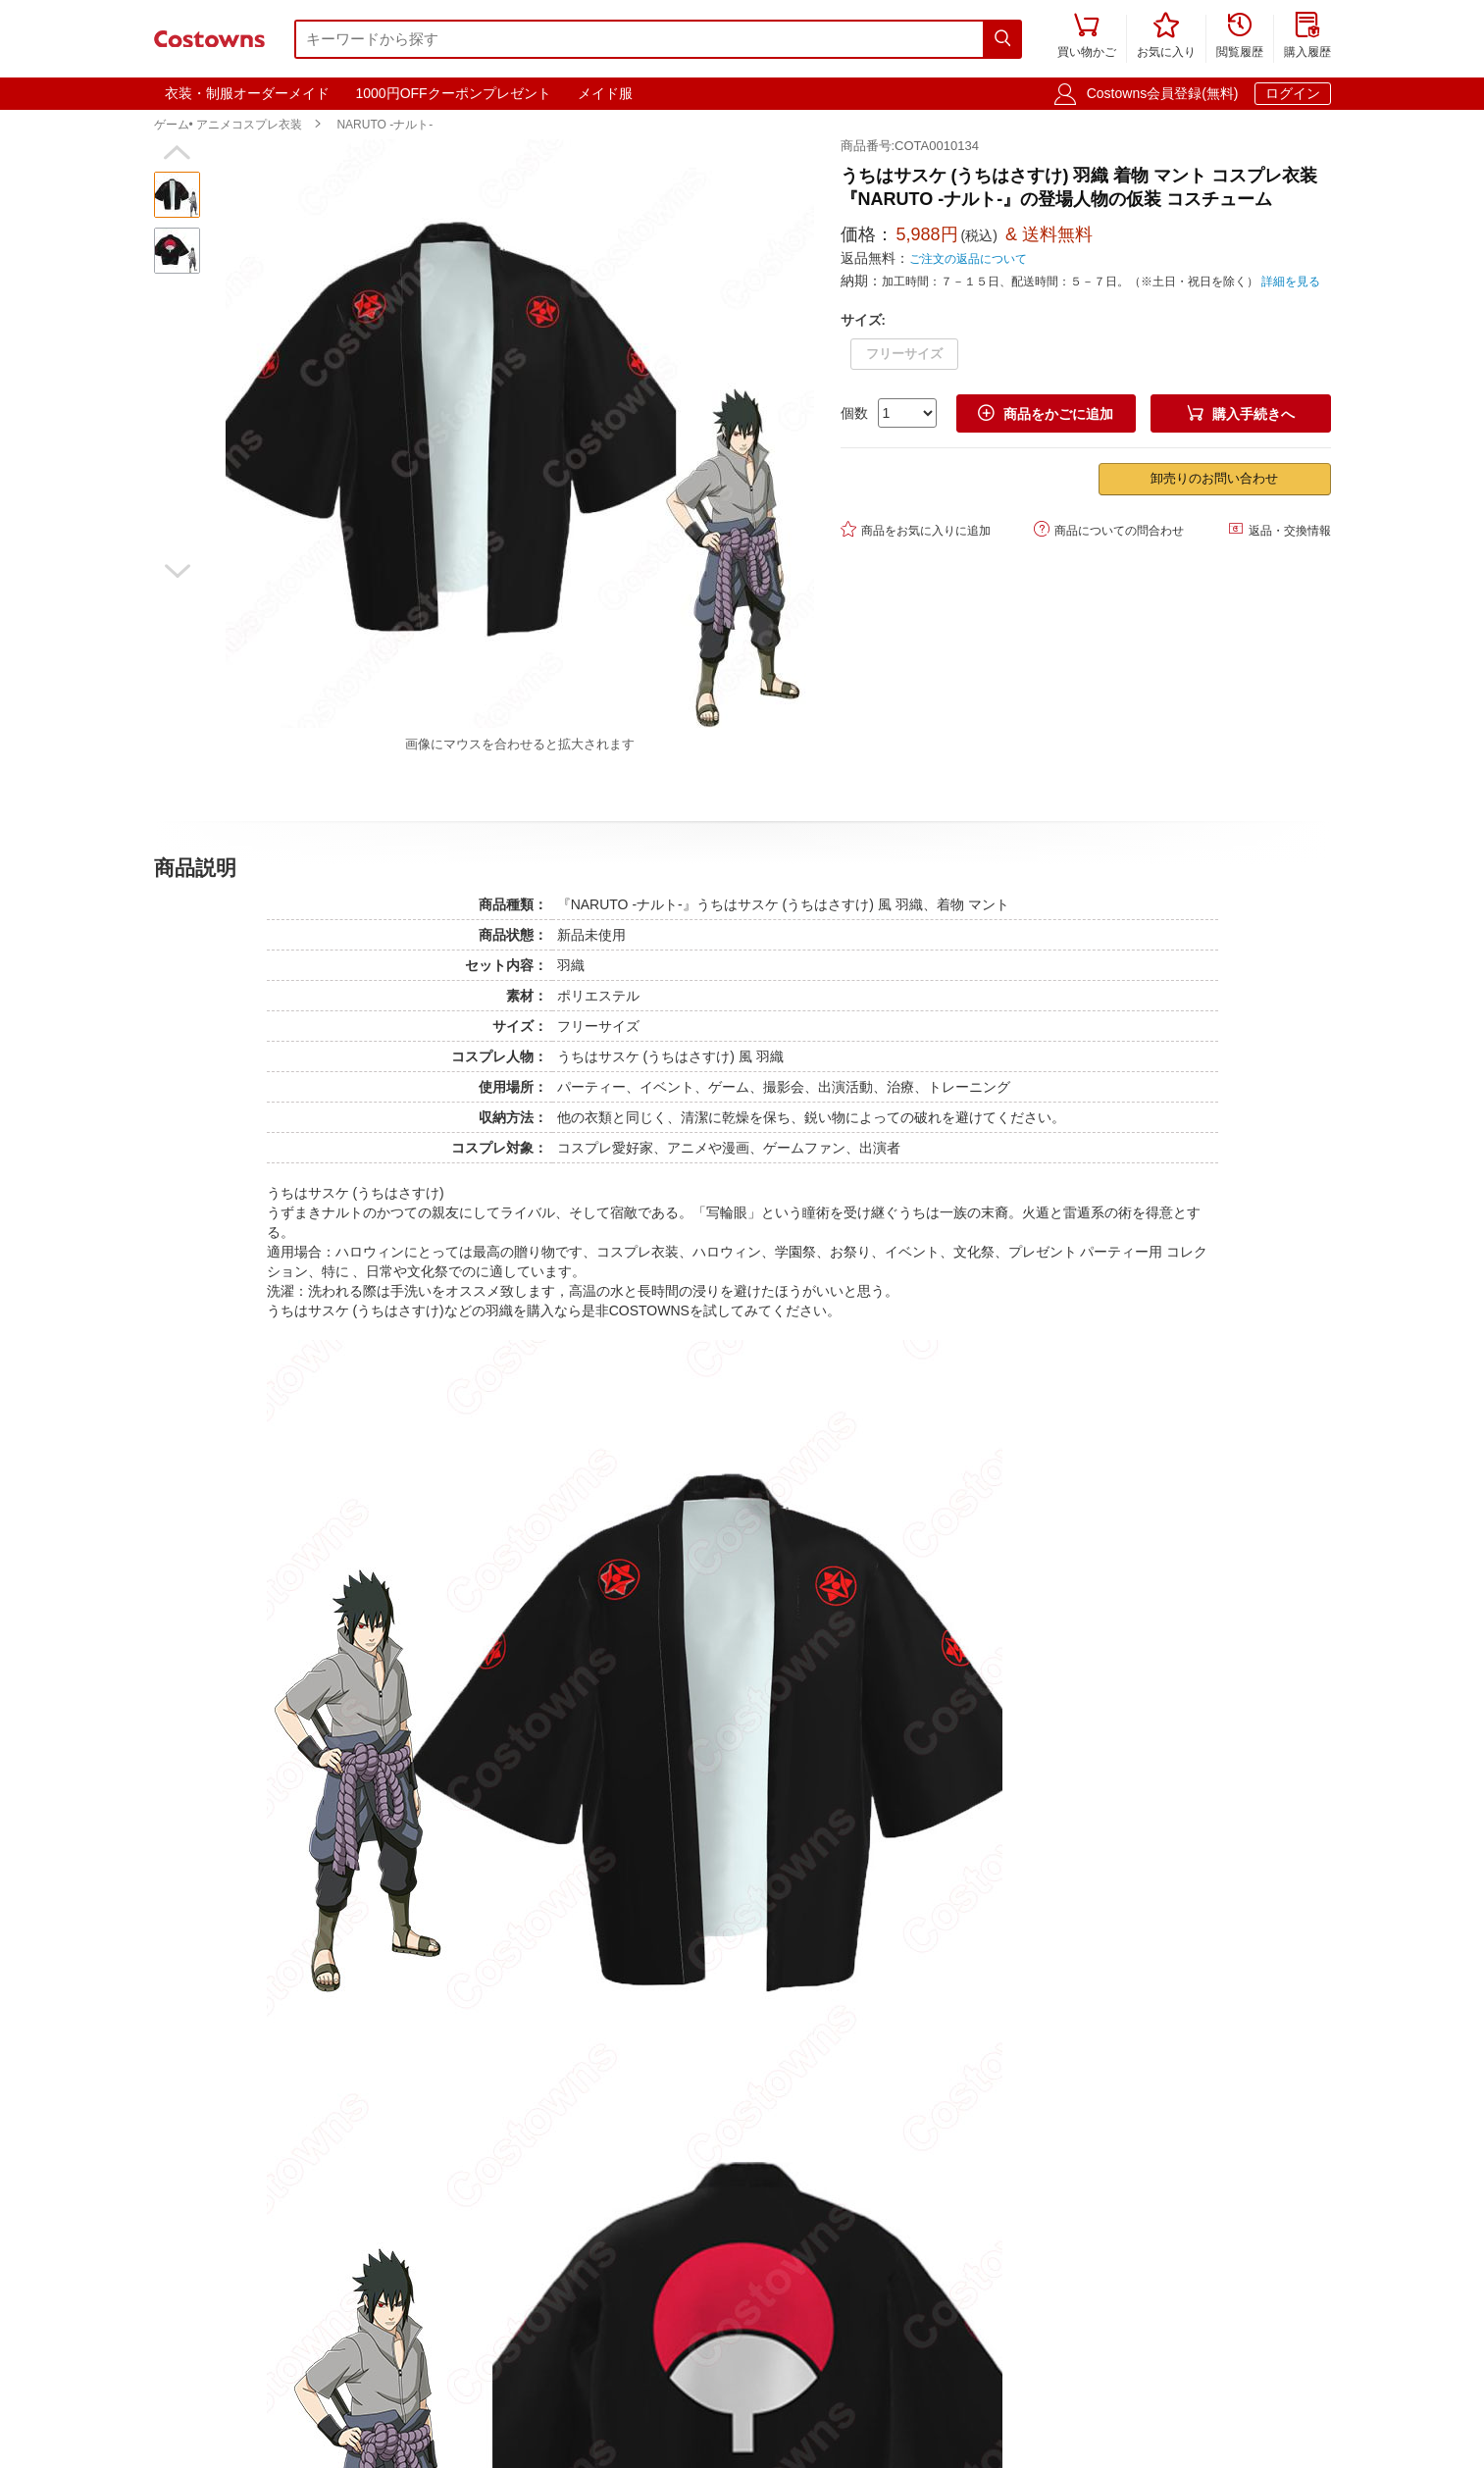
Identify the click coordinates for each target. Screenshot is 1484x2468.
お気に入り (1166, 37)
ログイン (1292, 93)
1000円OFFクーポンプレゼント (453, 93)
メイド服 (605, 93)
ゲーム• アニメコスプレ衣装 (228, 124)
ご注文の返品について (968, 259)
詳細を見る (1290, 281)
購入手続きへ (1241, 413)
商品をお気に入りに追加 (916, 529)
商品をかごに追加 (1045, 413)
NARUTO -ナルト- (384, 124)
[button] (177, 153)
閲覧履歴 (1239, 37)
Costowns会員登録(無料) (1163, 93)
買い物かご (1086, 37)
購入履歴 (1307, 37)
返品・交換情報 (1279, 529)
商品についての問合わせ (1109, 529)
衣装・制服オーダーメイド (247, 93)
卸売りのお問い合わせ (1214, 478)
